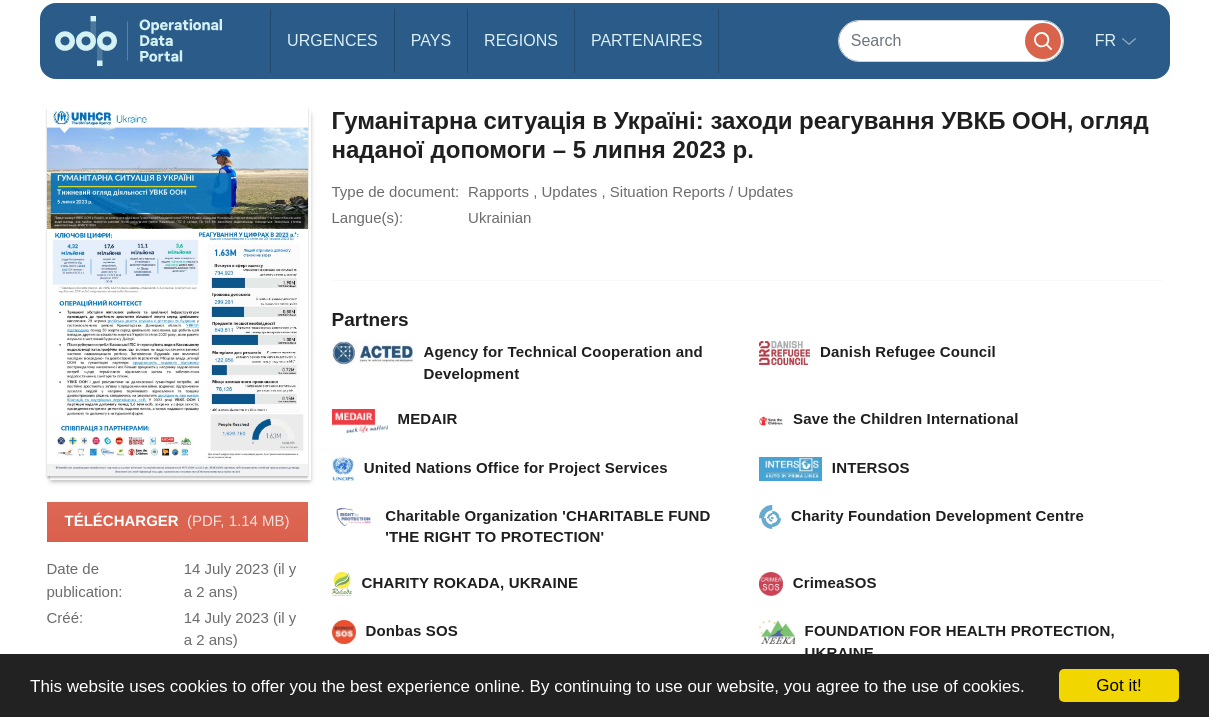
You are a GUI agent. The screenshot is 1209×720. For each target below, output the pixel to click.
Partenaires (646, 40)
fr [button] (1108, 40)
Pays (431, 40)
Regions (521, 40)
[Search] (951, 40)
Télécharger (176, 522)
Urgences (332, 40)
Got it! (1118, 685)
